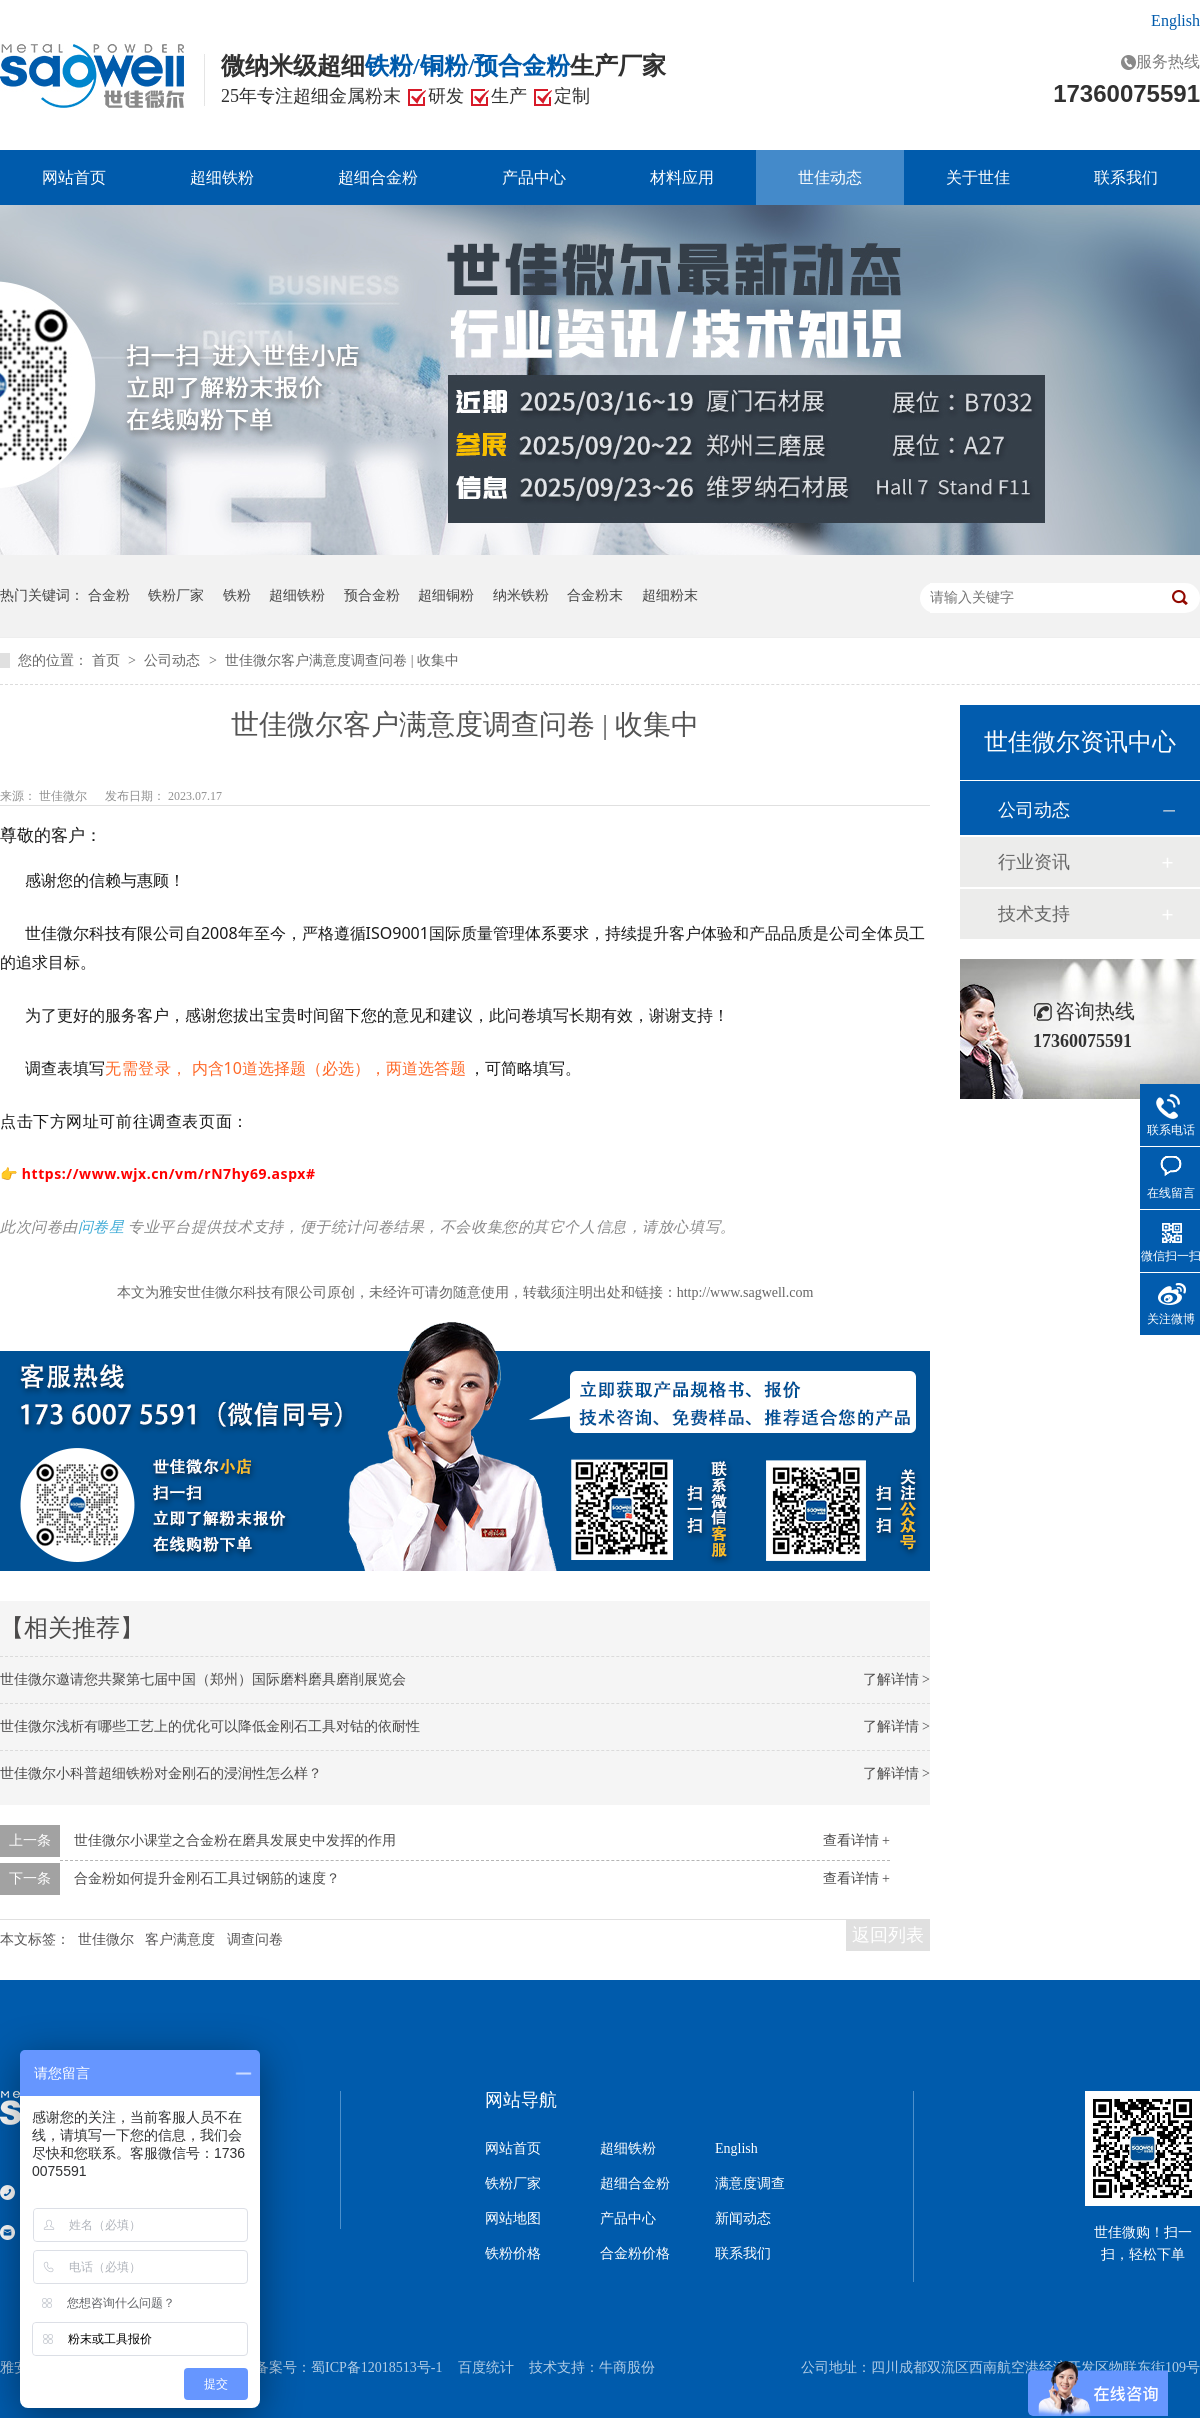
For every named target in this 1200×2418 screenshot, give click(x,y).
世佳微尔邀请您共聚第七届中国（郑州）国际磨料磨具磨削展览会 (203, 1679)
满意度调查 (750, 2184)
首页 (108, 660)
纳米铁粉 (521, 595)
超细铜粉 (446, 595)
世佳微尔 (64, 796)
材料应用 (682, 177)
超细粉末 (670, 595)
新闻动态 (743, 2219)
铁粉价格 (513, 2254)
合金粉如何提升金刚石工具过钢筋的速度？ (207, 1878)
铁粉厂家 (176, 595)
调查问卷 (255, 1939)
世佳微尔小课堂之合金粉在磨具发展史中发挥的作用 (235, 1840)
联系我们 (1126, 177)
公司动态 (174, 660)
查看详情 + (856, 1840)
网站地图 (513, 2219)
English (1175, 20)
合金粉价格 (635, 2254)
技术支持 (1034, 914)
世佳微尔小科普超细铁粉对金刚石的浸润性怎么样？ (161, 1773)
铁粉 (237, 595)
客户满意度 (180, 1939)
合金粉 (109, 595)
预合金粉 (372, 595)
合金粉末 (595, 595)
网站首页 (74, 177)
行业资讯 (1034, 862)
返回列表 (888, 1935)
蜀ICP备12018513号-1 (376, 2367)
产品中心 (534, 177)
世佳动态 (830, 177)
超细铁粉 (222, 177)
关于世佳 (978, 177)
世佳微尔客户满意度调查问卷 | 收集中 (342, 660)
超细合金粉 (378, 177)
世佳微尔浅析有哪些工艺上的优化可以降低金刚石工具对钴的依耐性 (210, 1726)
